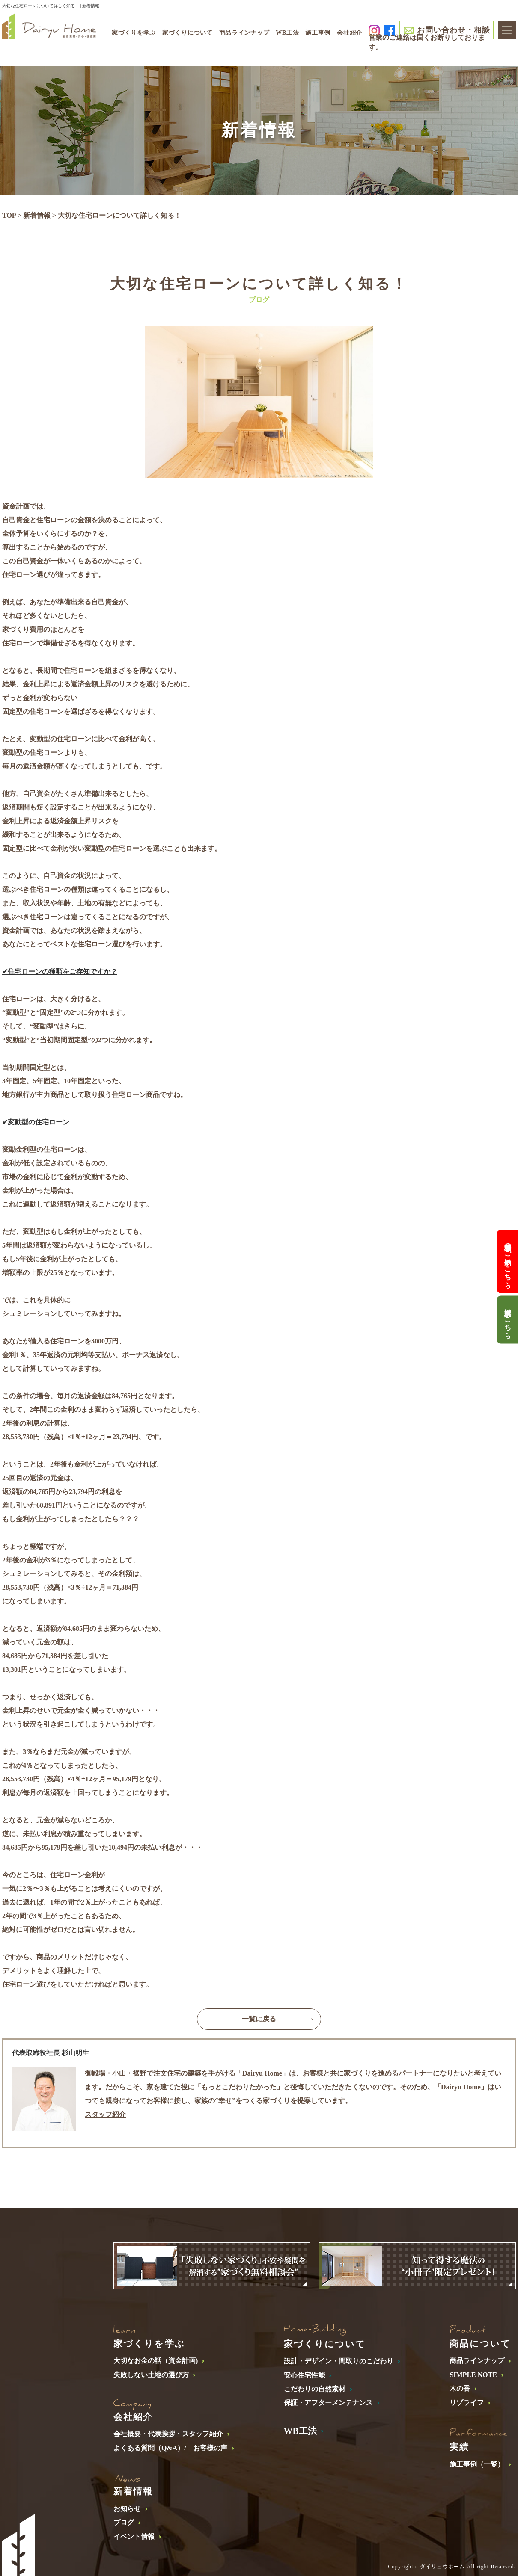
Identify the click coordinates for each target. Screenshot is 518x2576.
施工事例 (317, 33)
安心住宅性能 (304, 2375)
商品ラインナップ (477, 2360)
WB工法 (287, 33)
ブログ (123, 2522)
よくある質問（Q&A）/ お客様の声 (170, 2448)
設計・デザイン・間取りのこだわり (338, 2361)
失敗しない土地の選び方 (151, 2374)
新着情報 (37, 215)
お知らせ (127, 2508)
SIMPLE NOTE (473, 2374)
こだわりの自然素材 (314, 2389)
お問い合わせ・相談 (453, 30)
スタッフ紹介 (105, 2114)
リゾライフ (467, 2402)
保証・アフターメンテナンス (328, 2402)
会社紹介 (349, 33)
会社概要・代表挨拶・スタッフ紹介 (168, 2433)
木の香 (460, 2388)
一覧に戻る (259, 2019)
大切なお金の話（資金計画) (155, 2360)
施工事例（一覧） (477, 2464)
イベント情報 (134, 2536)
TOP (9, 215)
